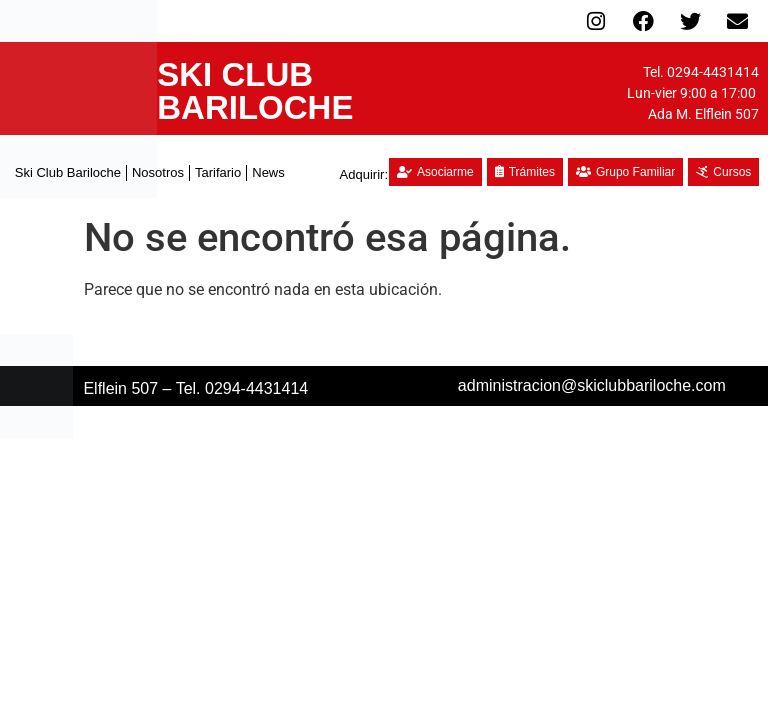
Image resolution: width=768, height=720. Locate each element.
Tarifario (218, 172)
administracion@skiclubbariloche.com (592, 385)
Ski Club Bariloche (68, 172)
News (268, 172)
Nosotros (158, 172)
